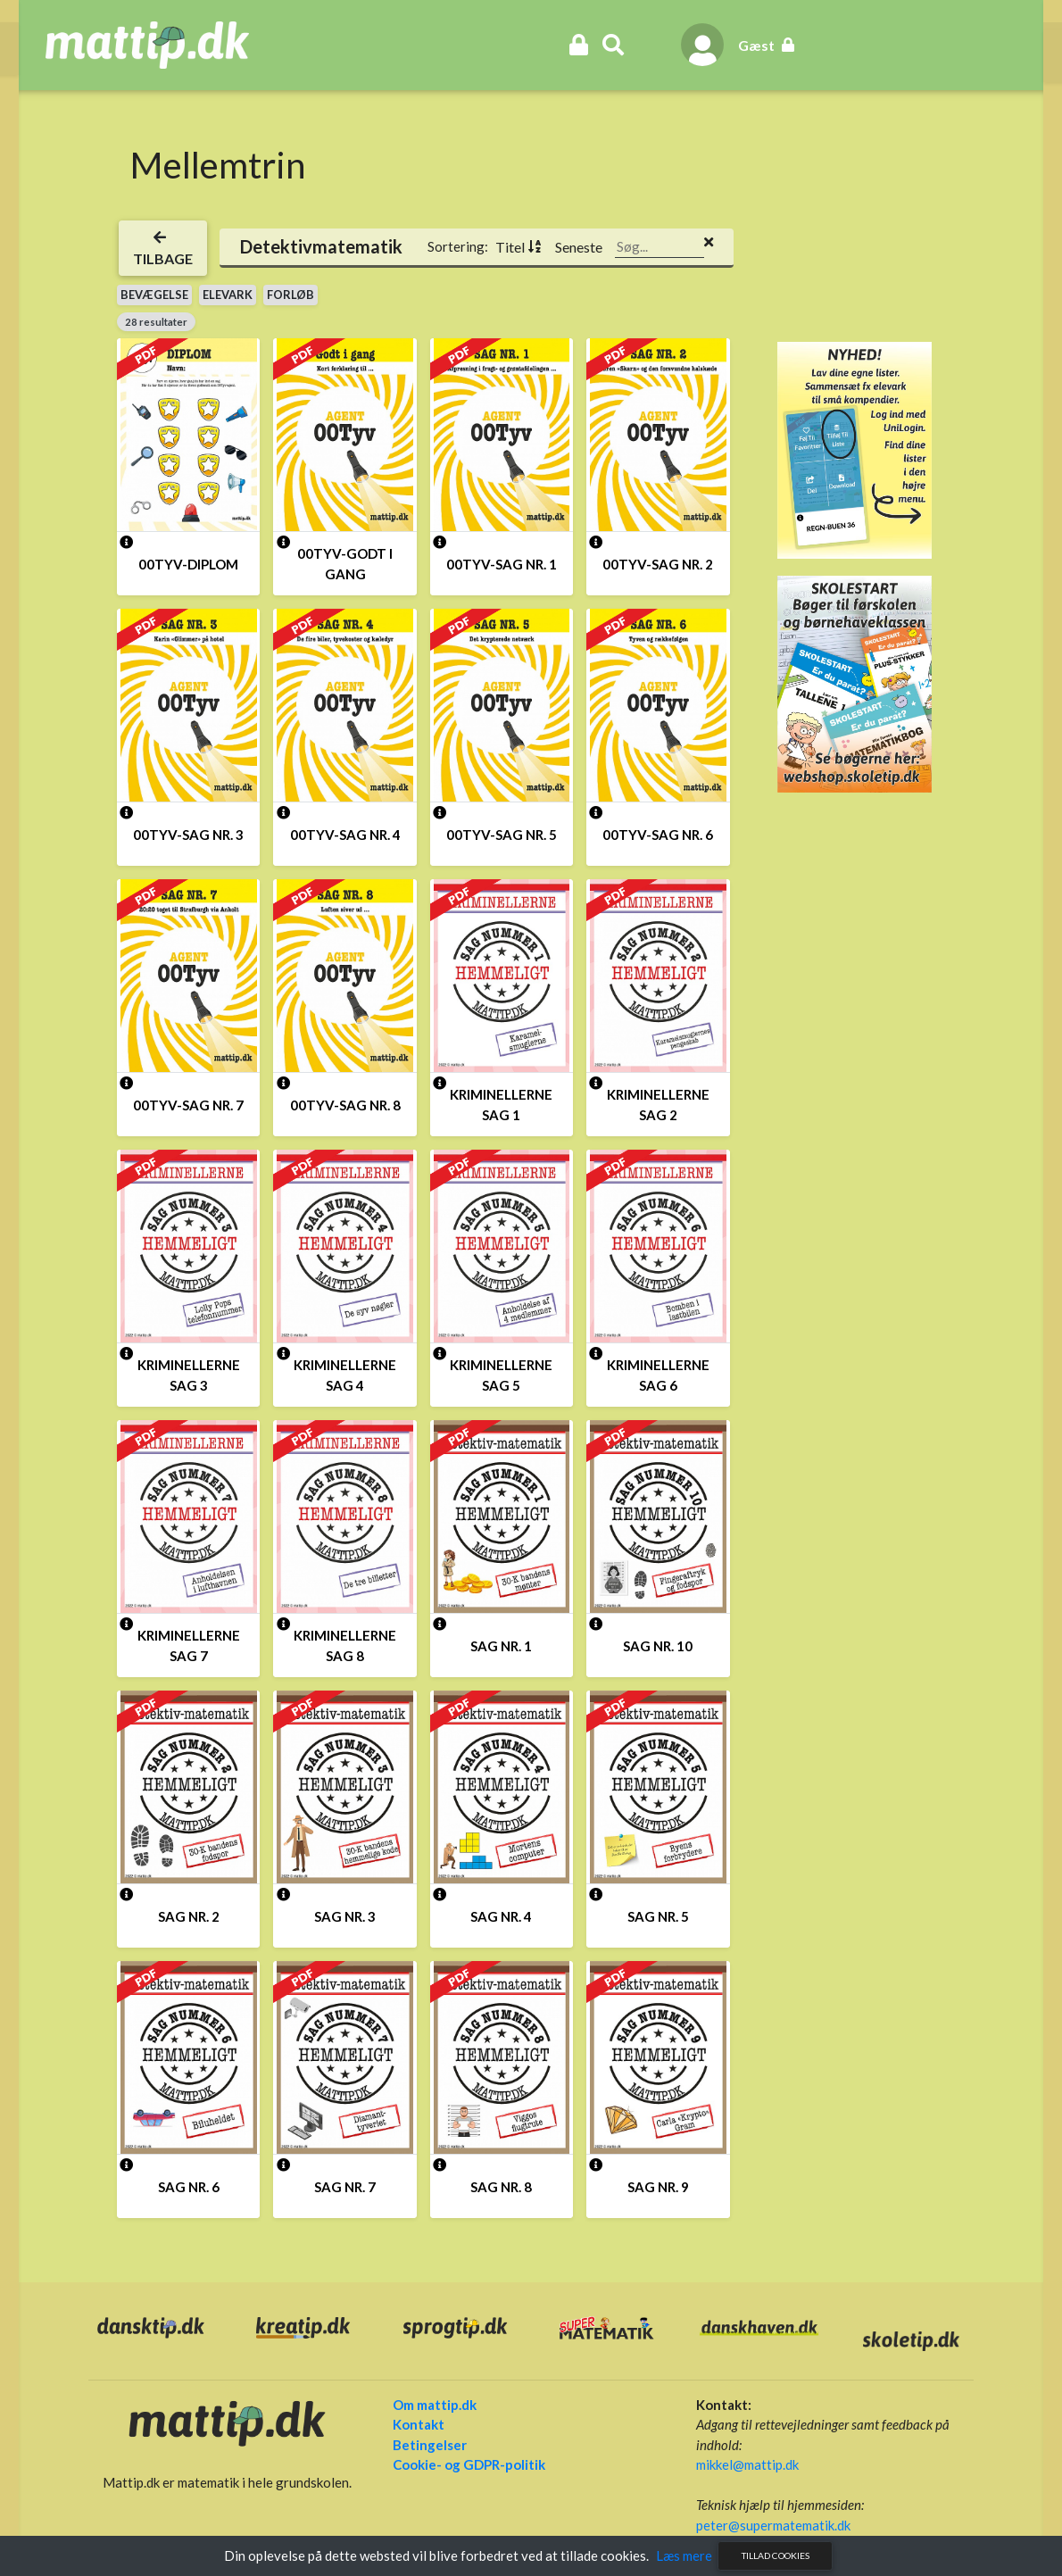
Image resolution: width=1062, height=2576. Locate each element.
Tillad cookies (775, 2555)
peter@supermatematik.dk (760, 2523)
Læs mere (684, 2555)
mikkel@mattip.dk (734, 2463)
